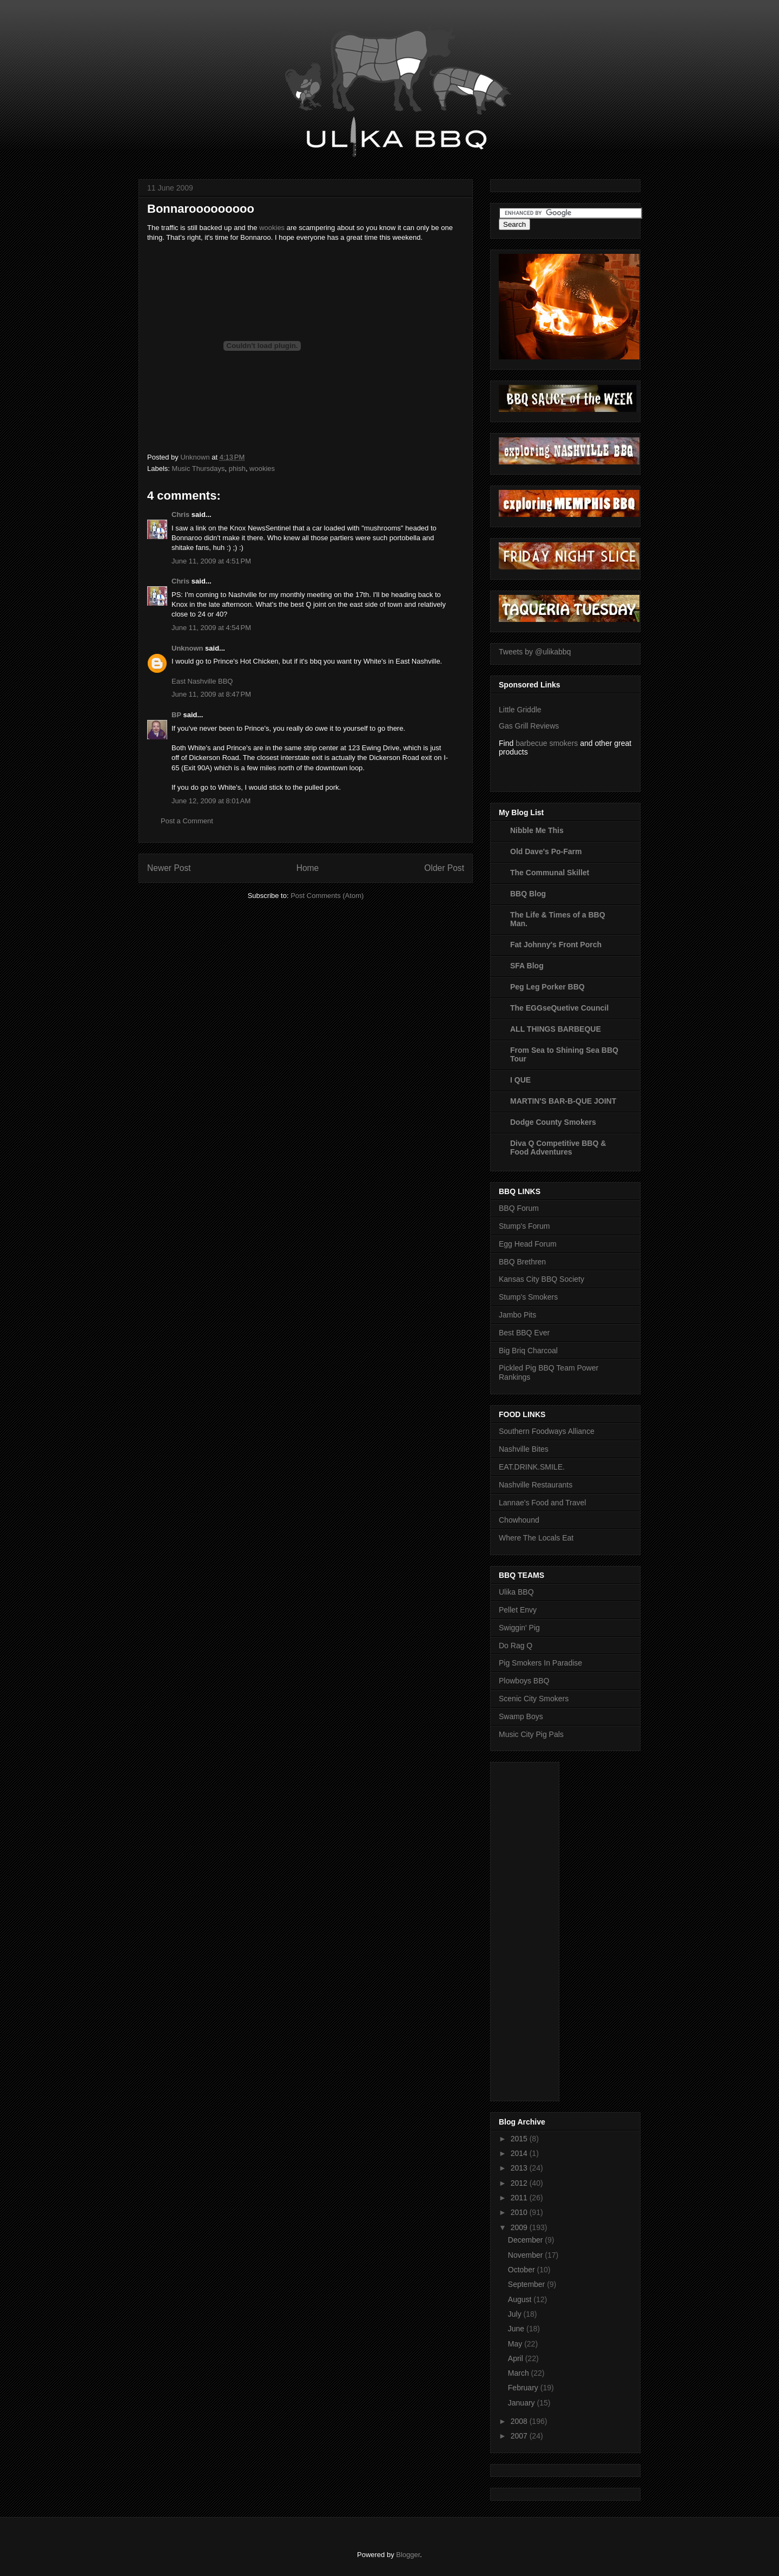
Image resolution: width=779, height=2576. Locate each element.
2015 (520, 2138)
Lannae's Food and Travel (542, 1502)
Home (307, 868)
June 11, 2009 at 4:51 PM (211, 561)
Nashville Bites (524, 1449)
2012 (520, 2183)
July (516, 2314)
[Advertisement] (542, 1928)
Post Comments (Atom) (327, 896)
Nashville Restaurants (535, 1484)
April (516, 2358)
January (522, 2402)
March (519, 2373)
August (520, 2299)
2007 (520, 2435)
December (526, 2240)
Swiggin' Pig (519, 1627)
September (527, 2284)
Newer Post (169, 868)
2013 (520, 2168)
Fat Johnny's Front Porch (556, 944)
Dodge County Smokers (553, 1122)
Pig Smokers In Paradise (540, 1663)
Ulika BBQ (516, 1592)
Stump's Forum (524, 1226)
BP (176, 715)
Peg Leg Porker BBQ (547, 986)
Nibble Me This (537, 830)
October (522, 2269)
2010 (520, 2212)
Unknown (187, 648)
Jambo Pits (517, 1314)
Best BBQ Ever (524, 1332)
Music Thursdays (198, 468)
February (524, 2387)
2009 (520, 2227)
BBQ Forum (519, 1208)
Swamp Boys (521, 1716)
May (516, 2343)
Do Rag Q (515, 1645)
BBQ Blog (528, 893)
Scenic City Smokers (534, 1698)
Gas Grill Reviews (529, 726)
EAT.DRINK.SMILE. (532, 1467)
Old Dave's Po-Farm (546, 851)
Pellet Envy (518, 1609)
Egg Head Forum (528, 1244)
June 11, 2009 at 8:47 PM (211, 694)
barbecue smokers (547, 743)
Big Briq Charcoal (528, 1350)
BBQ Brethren (522, 1261)
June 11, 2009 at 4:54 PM (211, 628)
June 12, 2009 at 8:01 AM (210, 801)
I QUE (520, 1080)
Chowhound (519, 1520)
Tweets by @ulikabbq (535, 651)
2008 (520, 2421)
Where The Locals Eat (536, 1537)
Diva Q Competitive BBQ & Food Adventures (558, 1147)
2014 (520, 2153)
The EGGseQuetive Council (559, 1008)
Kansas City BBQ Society (541, 1279)
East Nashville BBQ (202, 681)
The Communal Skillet (549, 872)
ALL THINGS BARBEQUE (555, 1029)
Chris (180, 514)
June (517, 2328)
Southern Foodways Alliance (547, 1431)
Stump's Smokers (528, 1297)
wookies (272, 228)
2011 (520, 2197)
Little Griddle (520, 709)
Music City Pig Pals (531, 1734)
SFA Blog (527, 965)
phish (237, 468)
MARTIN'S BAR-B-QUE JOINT (563, 1101)
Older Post (444, 868)
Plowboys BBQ (524, 1680)
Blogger (408, 2555)
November (526, 2255)
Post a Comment (187, 821)
